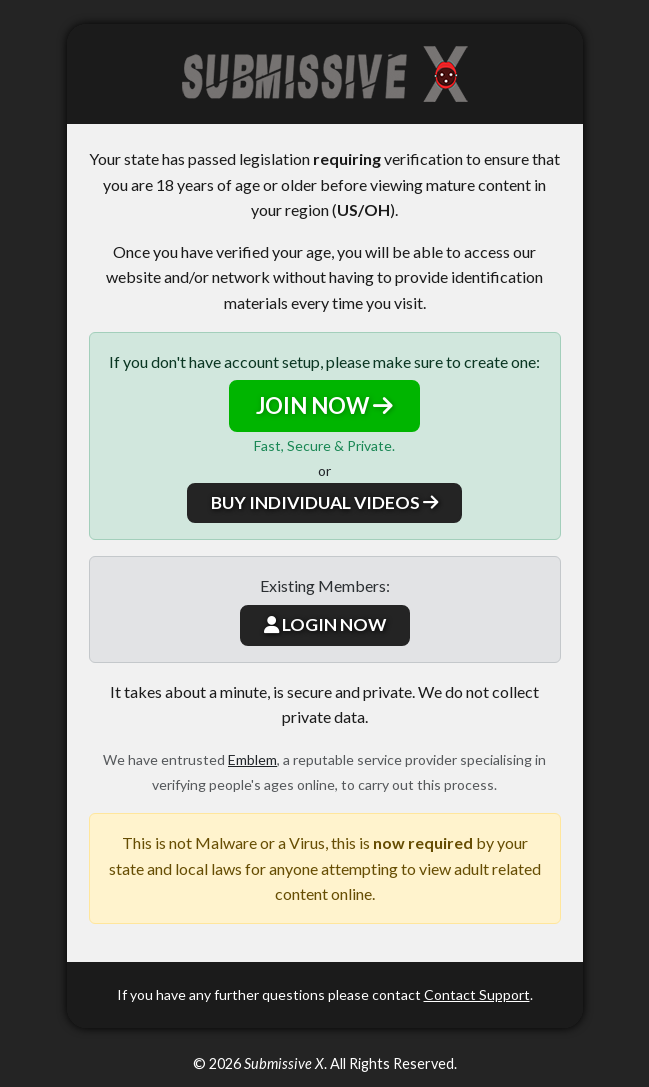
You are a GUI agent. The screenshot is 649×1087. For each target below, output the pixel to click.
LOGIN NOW (325, 624)
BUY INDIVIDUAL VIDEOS (324, 502)
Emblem (252, 759)
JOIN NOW (324, 405)
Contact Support (477, 994)
